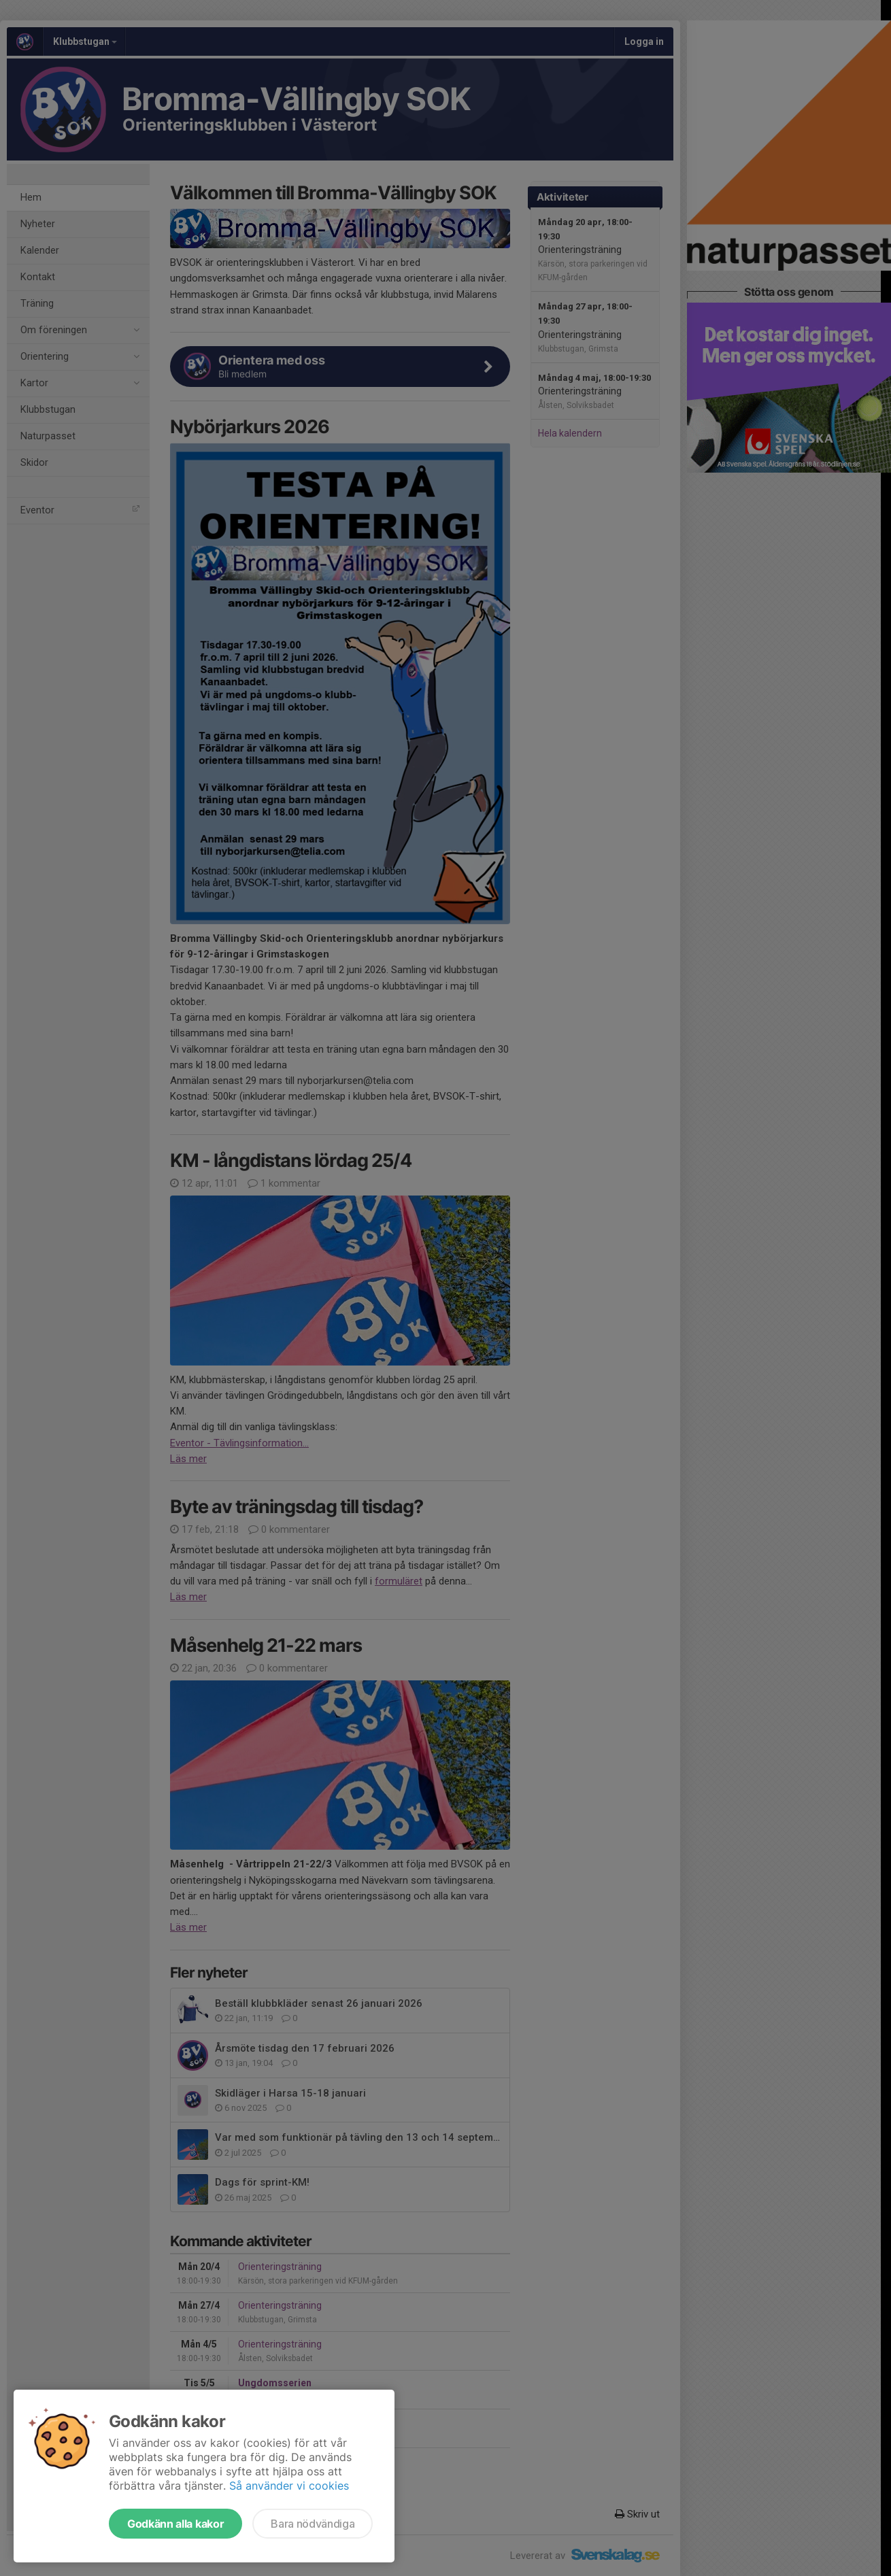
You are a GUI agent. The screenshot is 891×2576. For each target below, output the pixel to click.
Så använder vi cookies (289, 2485)
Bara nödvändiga (312, 2523)
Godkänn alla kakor (175, 2523)
